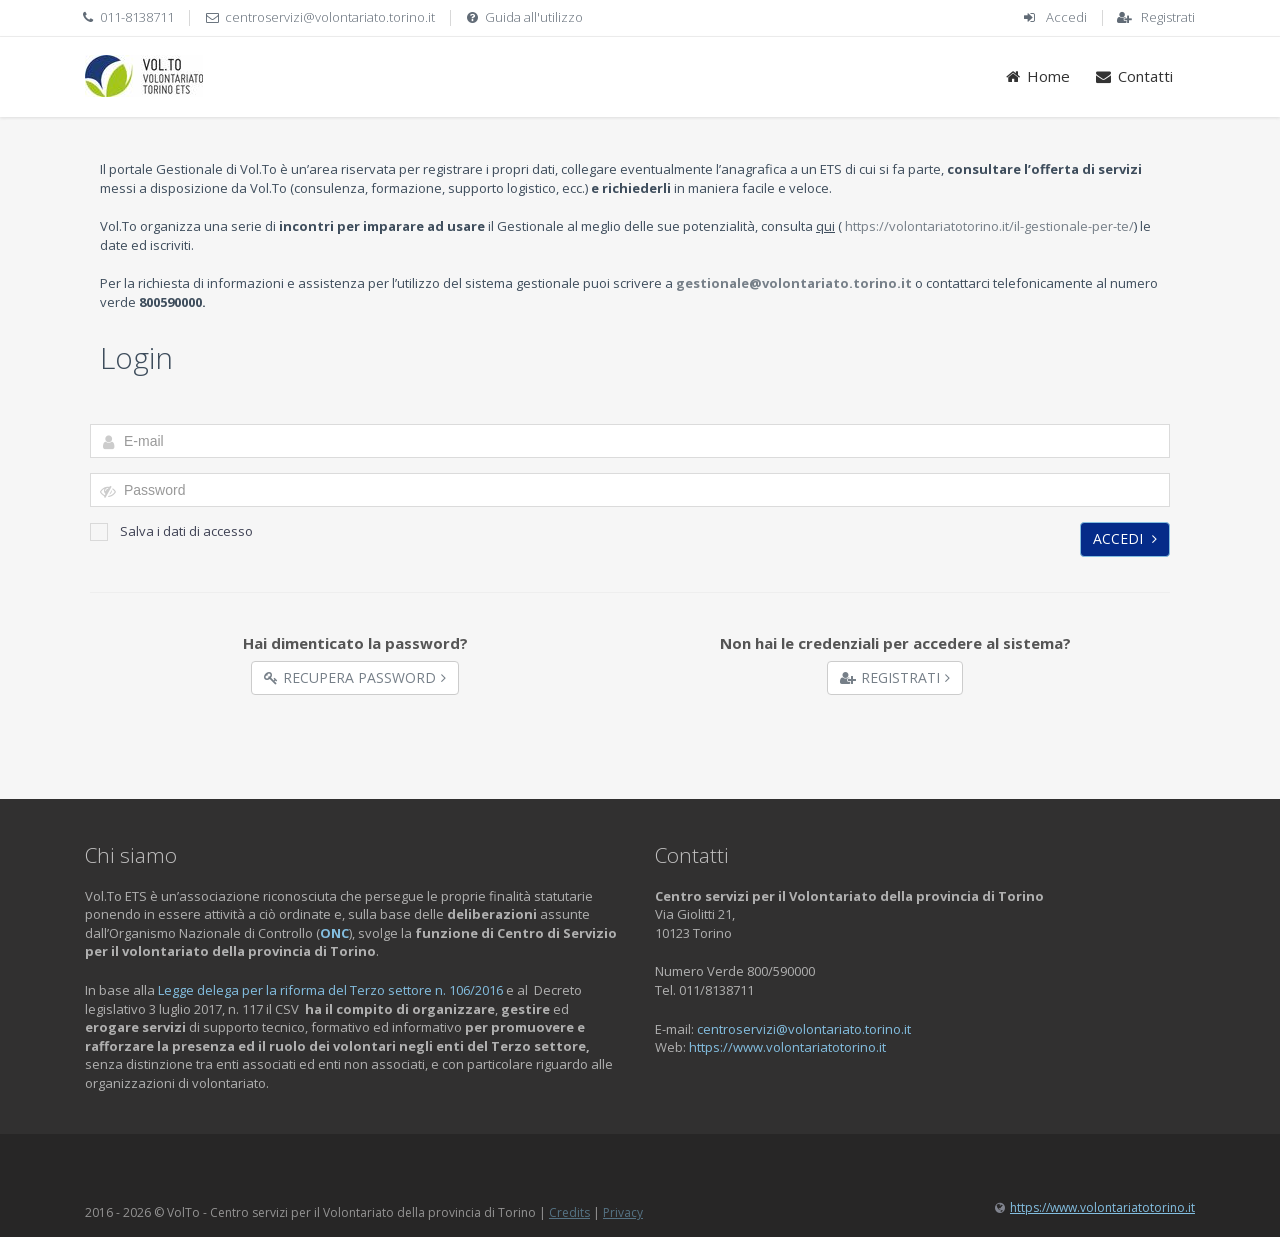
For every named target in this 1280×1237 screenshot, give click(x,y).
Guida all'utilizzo (534, 17)
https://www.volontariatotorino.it (787, 1047)
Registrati (1168, 17)
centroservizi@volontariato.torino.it (330, 17)
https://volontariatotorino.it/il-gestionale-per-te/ (989, 226)
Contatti (1133, 76)
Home (1037, 76)
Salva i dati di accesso (171, 531)
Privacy (623, 1212)
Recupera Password (355, 677)
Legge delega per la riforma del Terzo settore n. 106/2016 (330, 990)
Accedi (1066, 17)
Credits (569, 1212)
